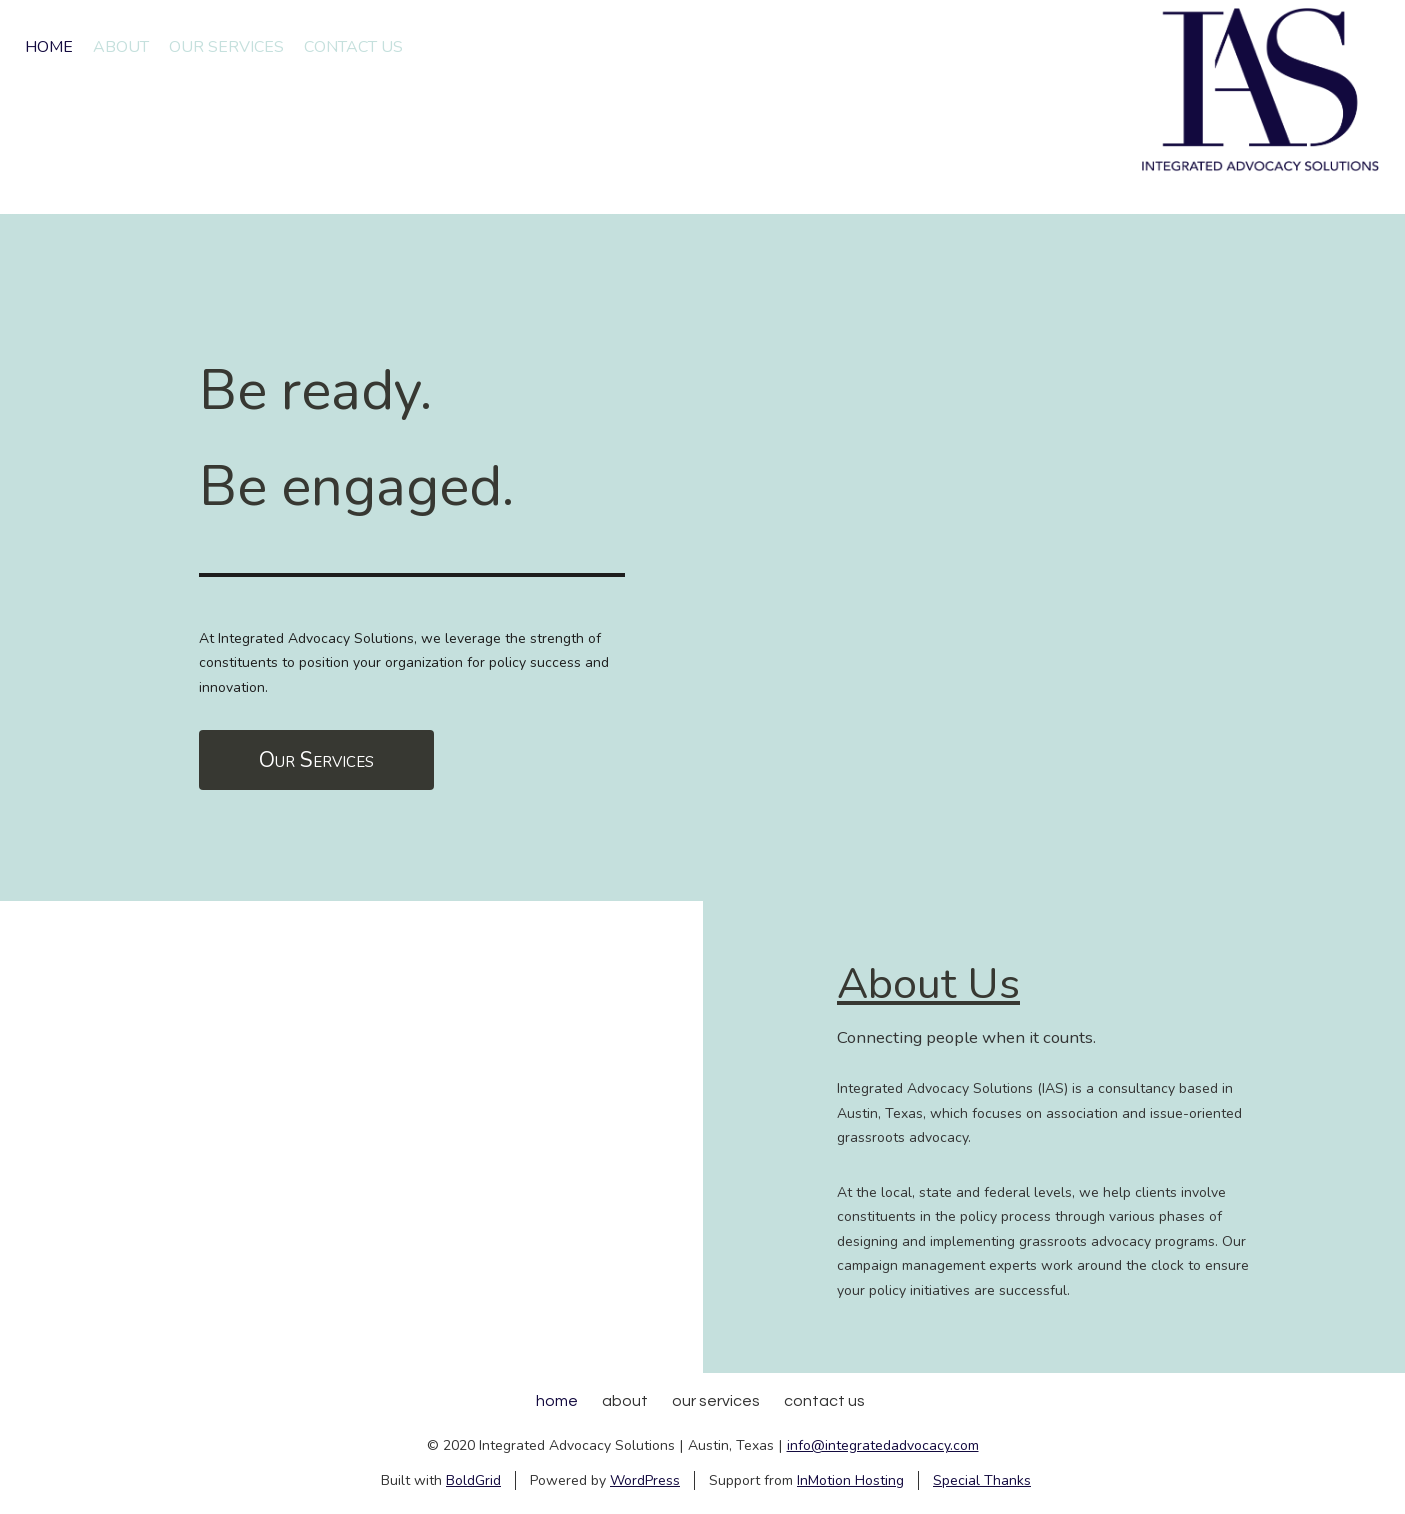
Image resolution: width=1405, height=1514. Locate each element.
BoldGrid (473, 1480)
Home (49, 47)
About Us (928, 984)
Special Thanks (982, 1480)
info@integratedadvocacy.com (883, 1445)
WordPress (645, 1480)
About (121, 47)
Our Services (226, 47)
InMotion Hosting (850, 1480)
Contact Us (353, 47)
